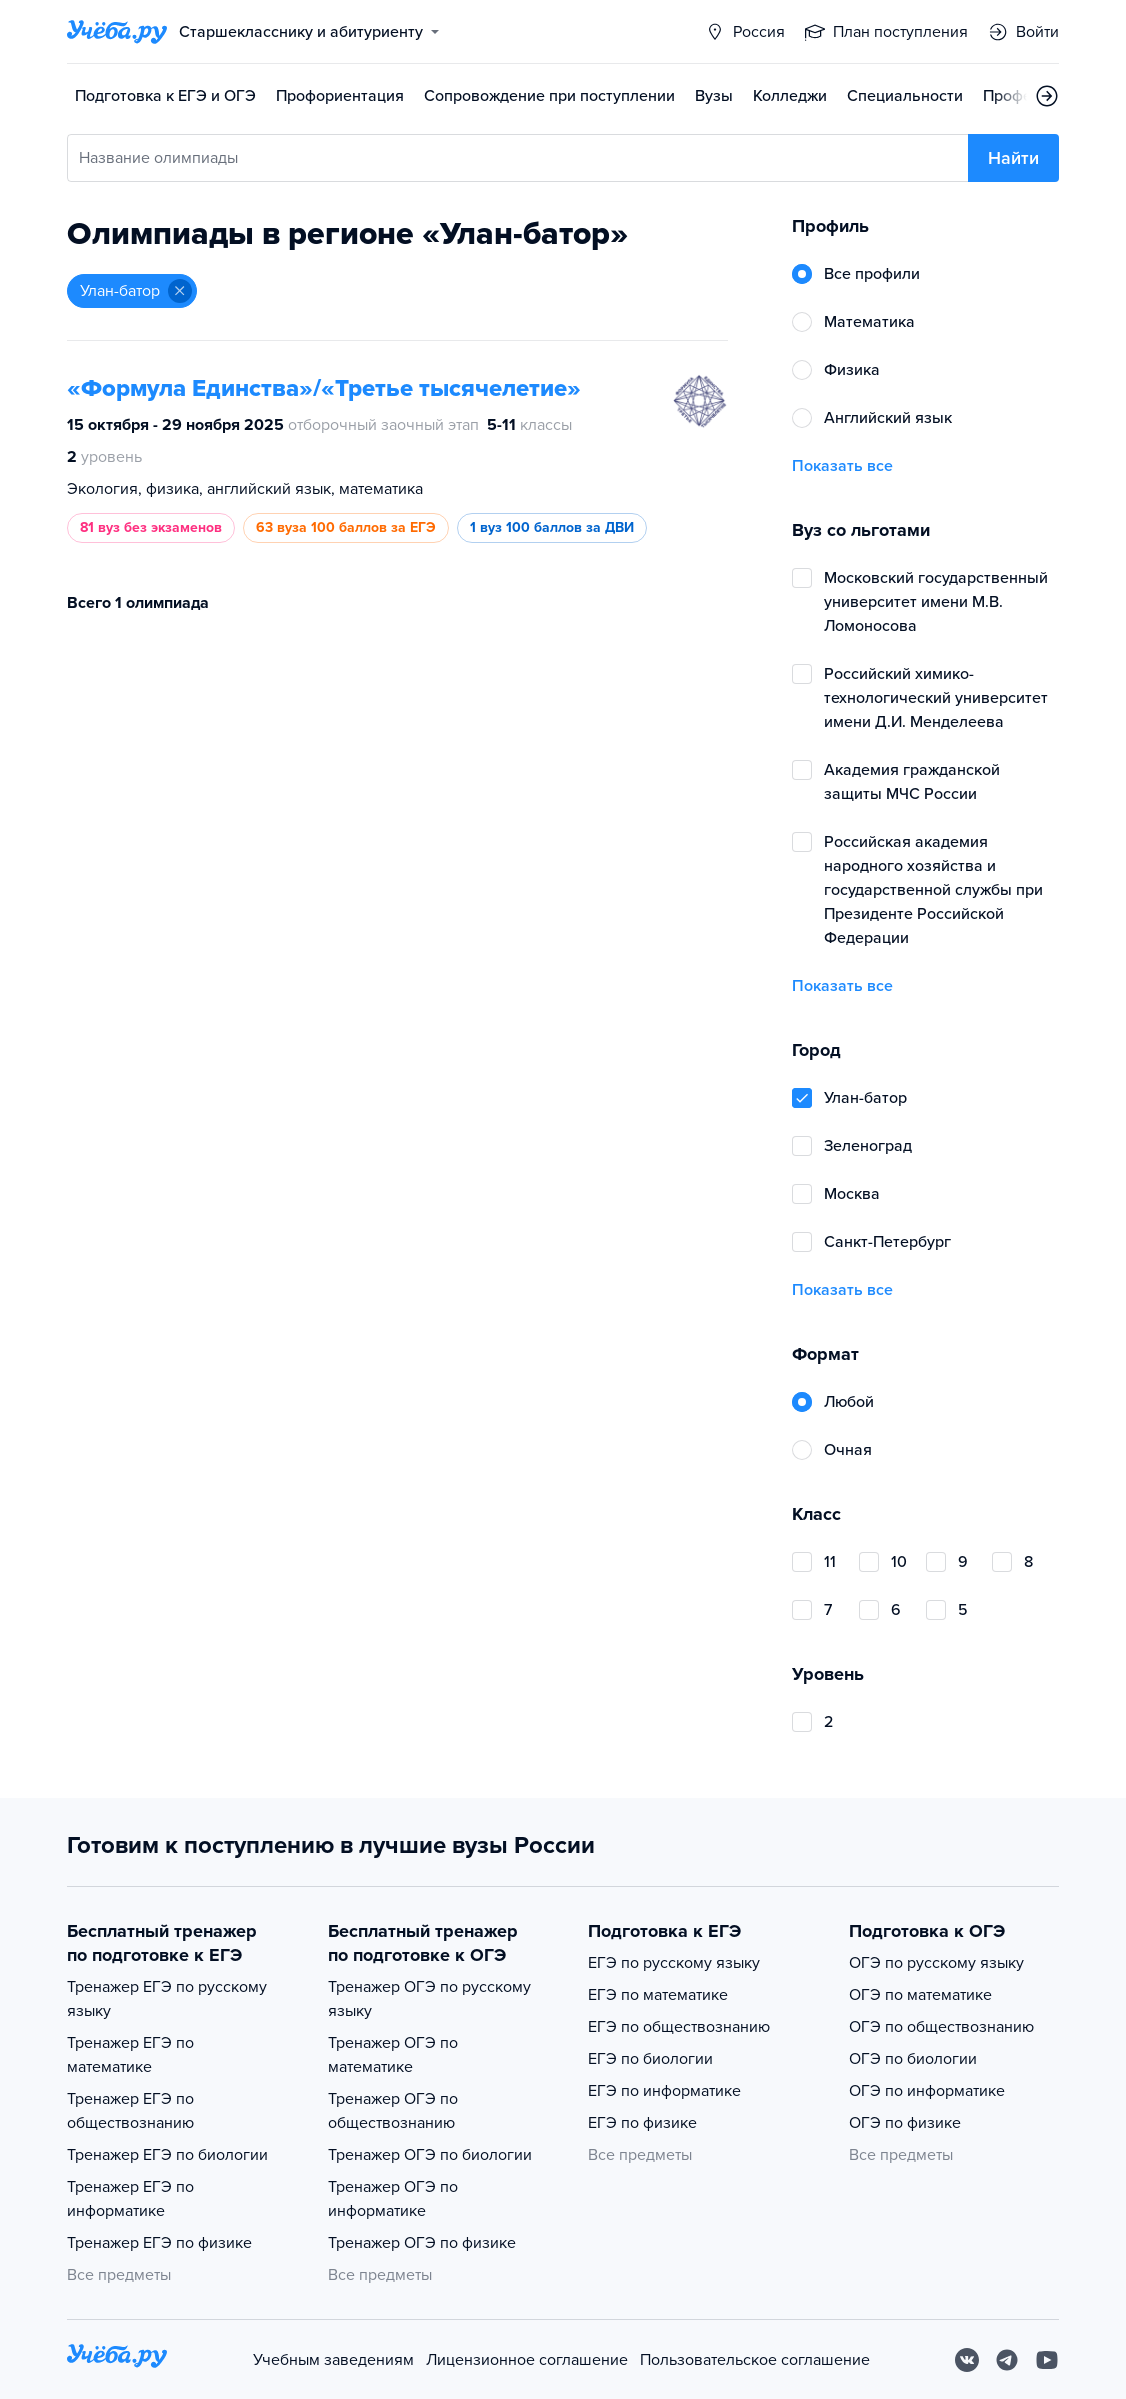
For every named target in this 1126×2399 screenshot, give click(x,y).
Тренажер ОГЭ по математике (393, 2055)
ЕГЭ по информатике (664, 2091)
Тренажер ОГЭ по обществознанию (393, 2111)
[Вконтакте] (967, 2360)
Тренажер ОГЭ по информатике (393, 2199)
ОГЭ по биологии (913, 2059)
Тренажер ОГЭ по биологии (430, 2155)
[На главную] (117, 2359)
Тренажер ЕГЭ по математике (130, 2055)
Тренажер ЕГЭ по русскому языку (167, 1999)
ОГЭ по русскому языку (936, 1963)
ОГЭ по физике (905, 2123)
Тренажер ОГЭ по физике (422, 2243)
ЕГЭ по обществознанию (679, 2027)
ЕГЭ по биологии (650, 2059)
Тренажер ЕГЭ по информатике (130, 2199)
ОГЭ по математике (920, 1995)
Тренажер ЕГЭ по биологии (167, 2155)
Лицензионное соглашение (527, 2360)
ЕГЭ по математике (658, 1995)
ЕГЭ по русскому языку (674, 1963)
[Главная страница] (117, 32)
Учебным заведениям (333, 2360)
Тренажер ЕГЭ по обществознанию (130, 2111)
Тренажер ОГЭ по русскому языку (429, 1999)
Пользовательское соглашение (755, 2360)
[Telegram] (1007, 2360)
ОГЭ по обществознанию (941, 2027)
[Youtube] (1047, 2360)
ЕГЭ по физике (642, 2123)
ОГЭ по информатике (927, 2091)
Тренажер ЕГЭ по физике (159, 2243)
